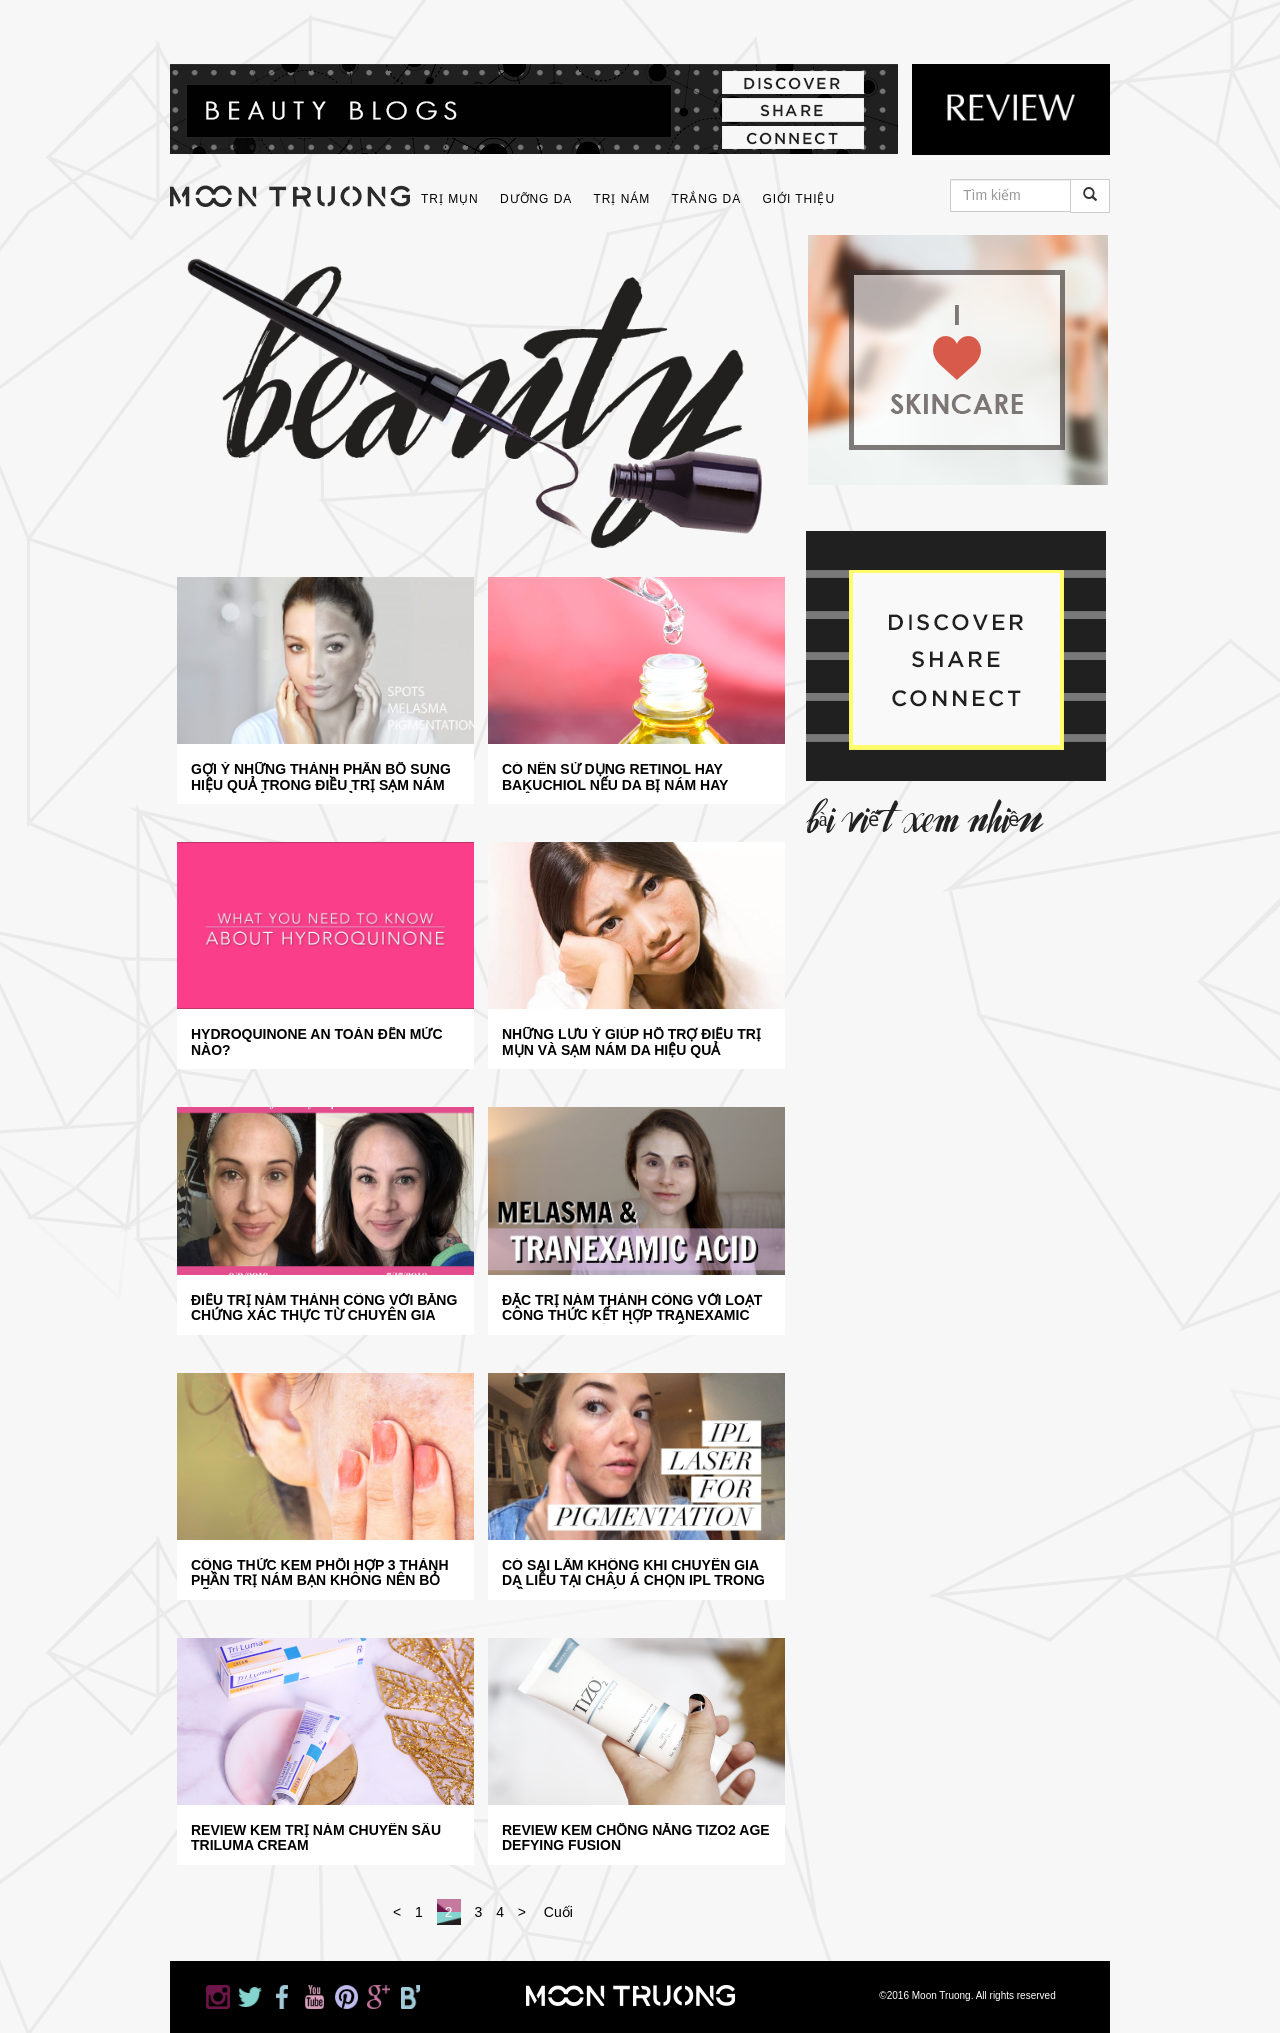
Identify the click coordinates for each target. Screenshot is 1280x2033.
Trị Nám (622, 199)
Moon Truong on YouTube (333, 28)
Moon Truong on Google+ (413, 28)
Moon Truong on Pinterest (373, 28)
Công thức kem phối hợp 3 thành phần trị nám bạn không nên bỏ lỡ (320, 1573)
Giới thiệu (798, 199)
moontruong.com (290, 196)
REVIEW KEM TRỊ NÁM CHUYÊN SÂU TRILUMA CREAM (316, 1838)
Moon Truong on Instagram (213, 28)
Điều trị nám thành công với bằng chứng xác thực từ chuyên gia (324, 1308)
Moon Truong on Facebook (293, 28)
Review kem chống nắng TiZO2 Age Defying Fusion (636, 1838)
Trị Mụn (450, 199)
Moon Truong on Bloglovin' (453, 28)
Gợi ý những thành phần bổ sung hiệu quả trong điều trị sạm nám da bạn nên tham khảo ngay (321, 777)
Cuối (558, 1912)
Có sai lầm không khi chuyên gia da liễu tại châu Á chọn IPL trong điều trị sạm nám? (633, 1573)
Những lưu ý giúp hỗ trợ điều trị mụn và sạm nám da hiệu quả (631, 1042)
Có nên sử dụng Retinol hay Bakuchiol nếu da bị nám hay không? (615, 777)
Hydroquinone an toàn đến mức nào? (317, 1042)
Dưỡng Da (536, 199)
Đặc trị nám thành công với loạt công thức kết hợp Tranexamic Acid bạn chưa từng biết (632, 1308)
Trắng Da (706, 199)
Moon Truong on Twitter (253, 28)
